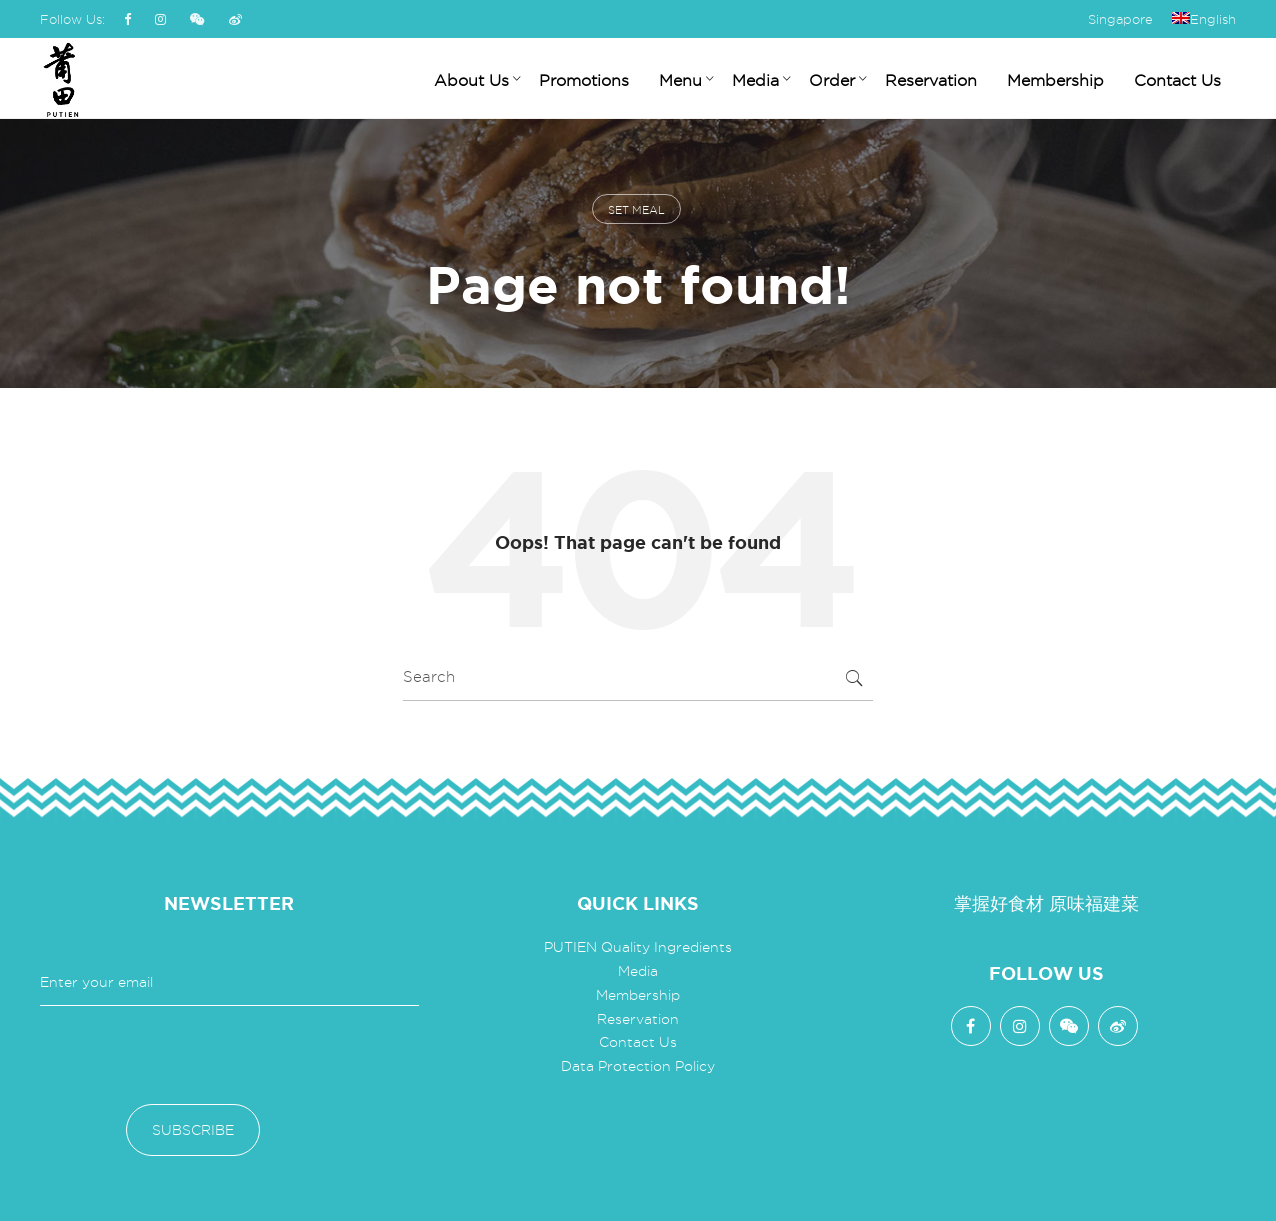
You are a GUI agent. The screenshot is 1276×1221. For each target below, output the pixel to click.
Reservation (638, 1019)
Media (638, 971)
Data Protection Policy (638, 1066)
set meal (636, 210)
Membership (638, 995)
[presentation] (192, 1055)
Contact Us (638, 1042)
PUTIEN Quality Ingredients (638, 947)
